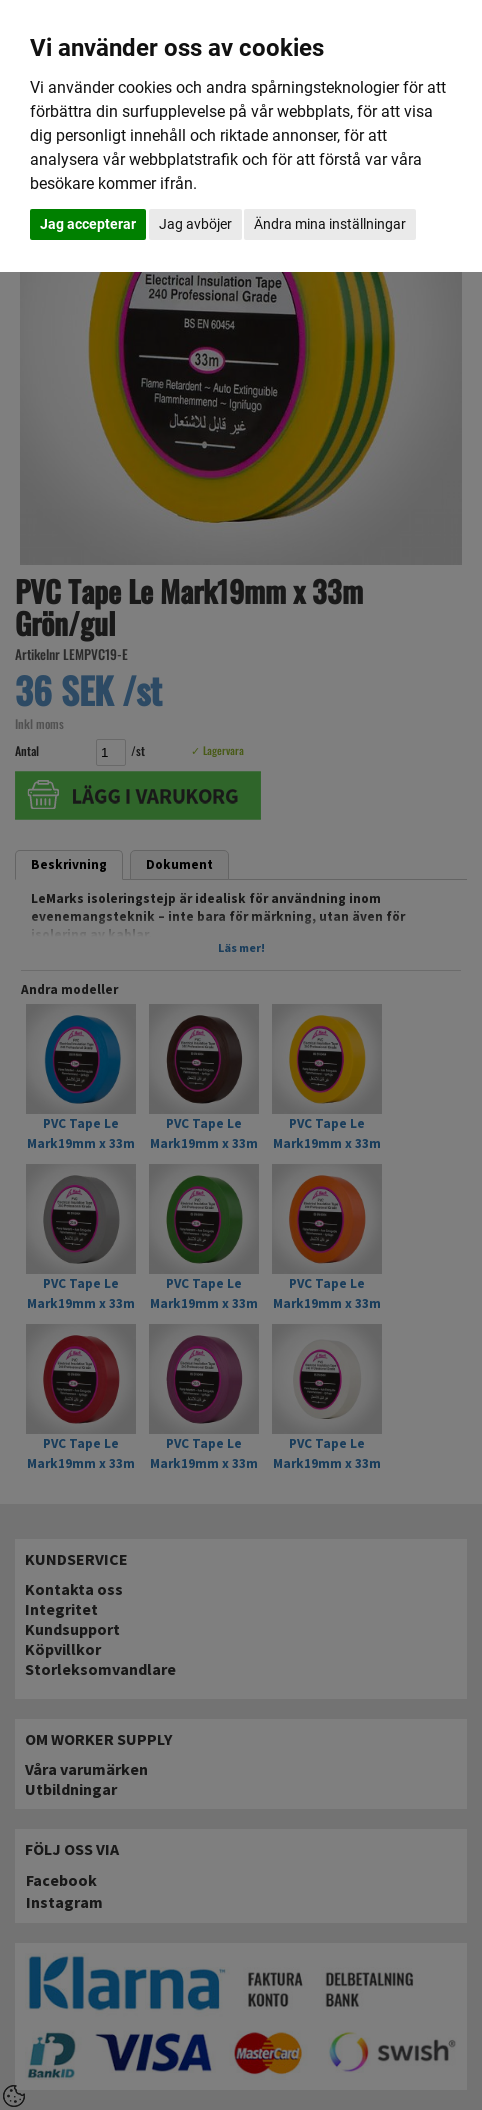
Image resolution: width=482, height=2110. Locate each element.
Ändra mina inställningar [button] (330, 224)
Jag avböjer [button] (195, 224)
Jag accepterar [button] (88, 224)
